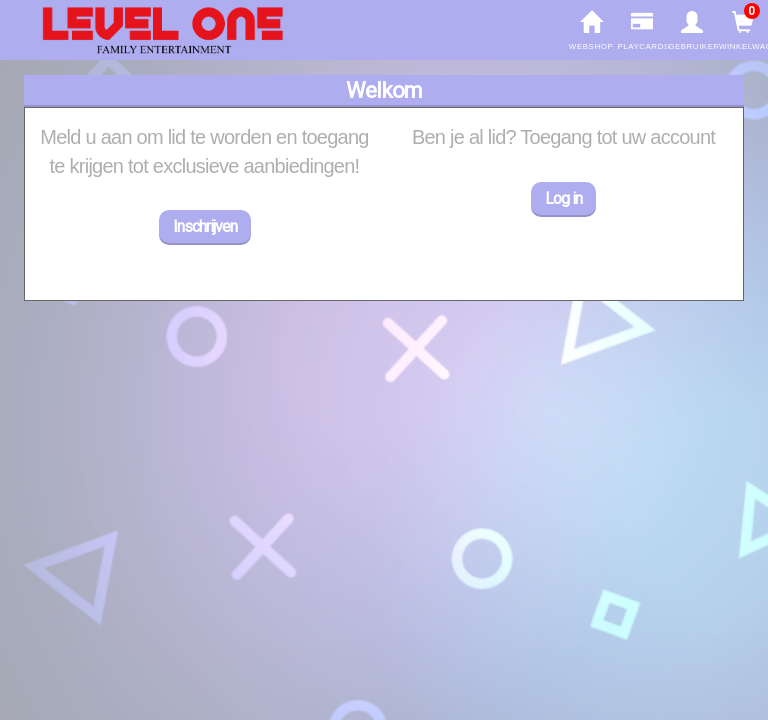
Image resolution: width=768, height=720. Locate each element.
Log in (563, 198)
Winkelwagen (743, 31)
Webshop (591, 31)
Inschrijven (205, 226)
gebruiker (692, 31)
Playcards (641, 31)
